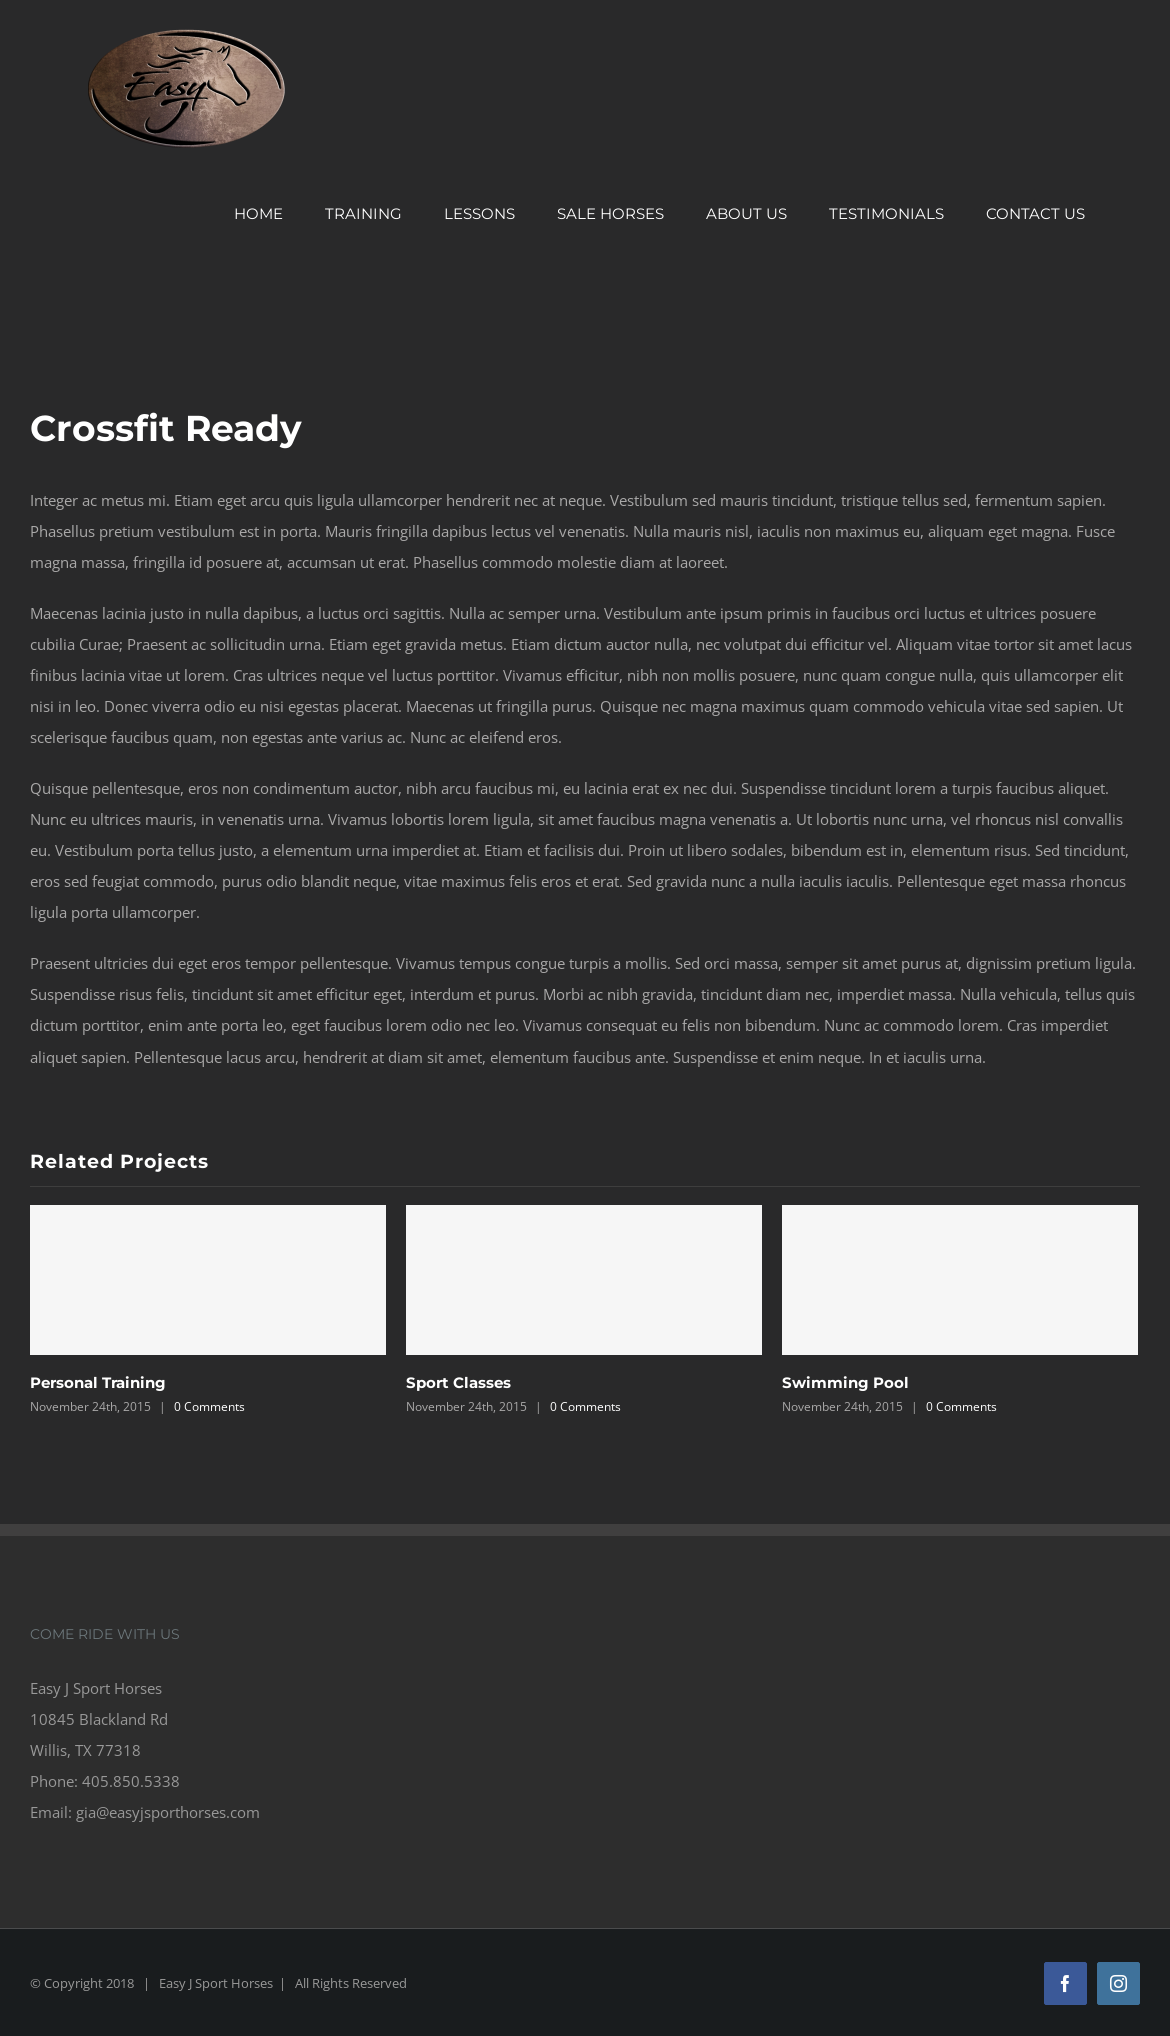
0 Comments (209, 1406)
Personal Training (98, 1382)
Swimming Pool (845, 1382)
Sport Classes (458, 1382)
